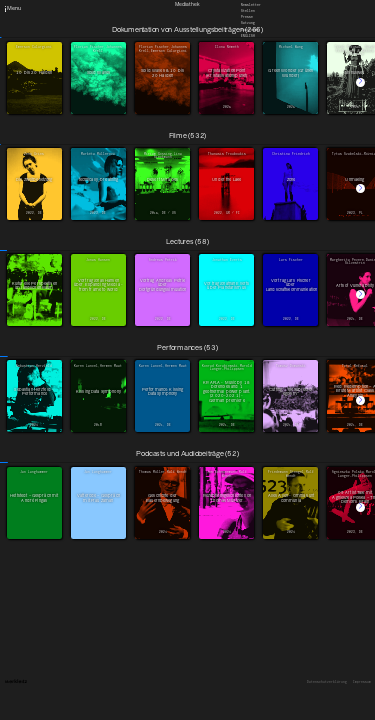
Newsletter (251, 4)
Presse (247, 17)
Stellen (248, 11)
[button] (360, 82)
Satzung (248, 23)
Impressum (362, 682)
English (248, 35)
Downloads (250, 29)
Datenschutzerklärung (327, 682)
